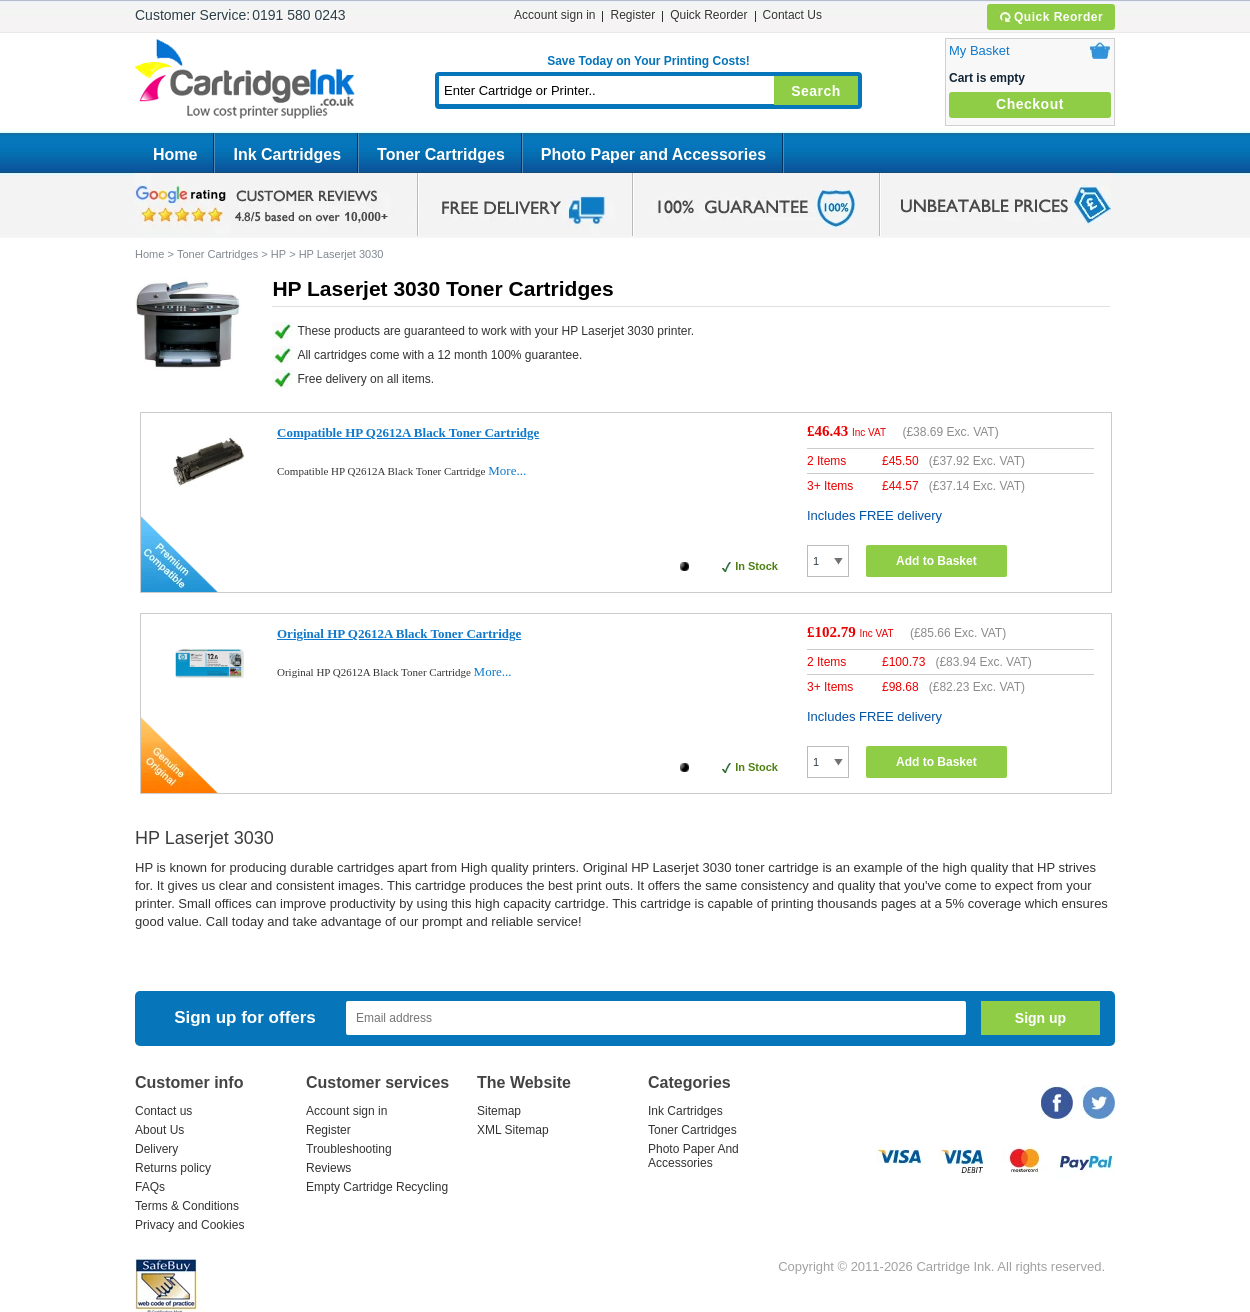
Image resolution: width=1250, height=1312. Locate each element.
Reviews (328, 1168)
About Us (159, 1130)
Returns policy (173, 1168)
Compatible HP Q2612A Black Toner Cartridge (408, 432)
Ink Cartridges (287, 154)
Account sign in (554, 15)
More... (507, 470)
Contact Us (792, 15)
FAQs (150, 1187)
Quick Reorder (1050, 17)
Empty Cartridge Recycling (377, 1187)
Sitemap (499, 1111)
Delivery (156, 1149)
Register (632, 15)
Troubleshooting (349, 1149)
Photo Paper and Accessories (653, 154)
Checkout (1030, 104)
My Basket (979, 50)
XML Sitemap (513, 1130)
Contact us (163, 1111)
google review (265, 205)
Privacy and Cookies (189, 1225)
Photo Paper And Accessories (693, 1156)
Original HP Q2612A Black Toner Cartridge (399, 633)
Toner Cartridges (441, 154)
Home (175, 154)
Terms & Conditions (187, 1206)
